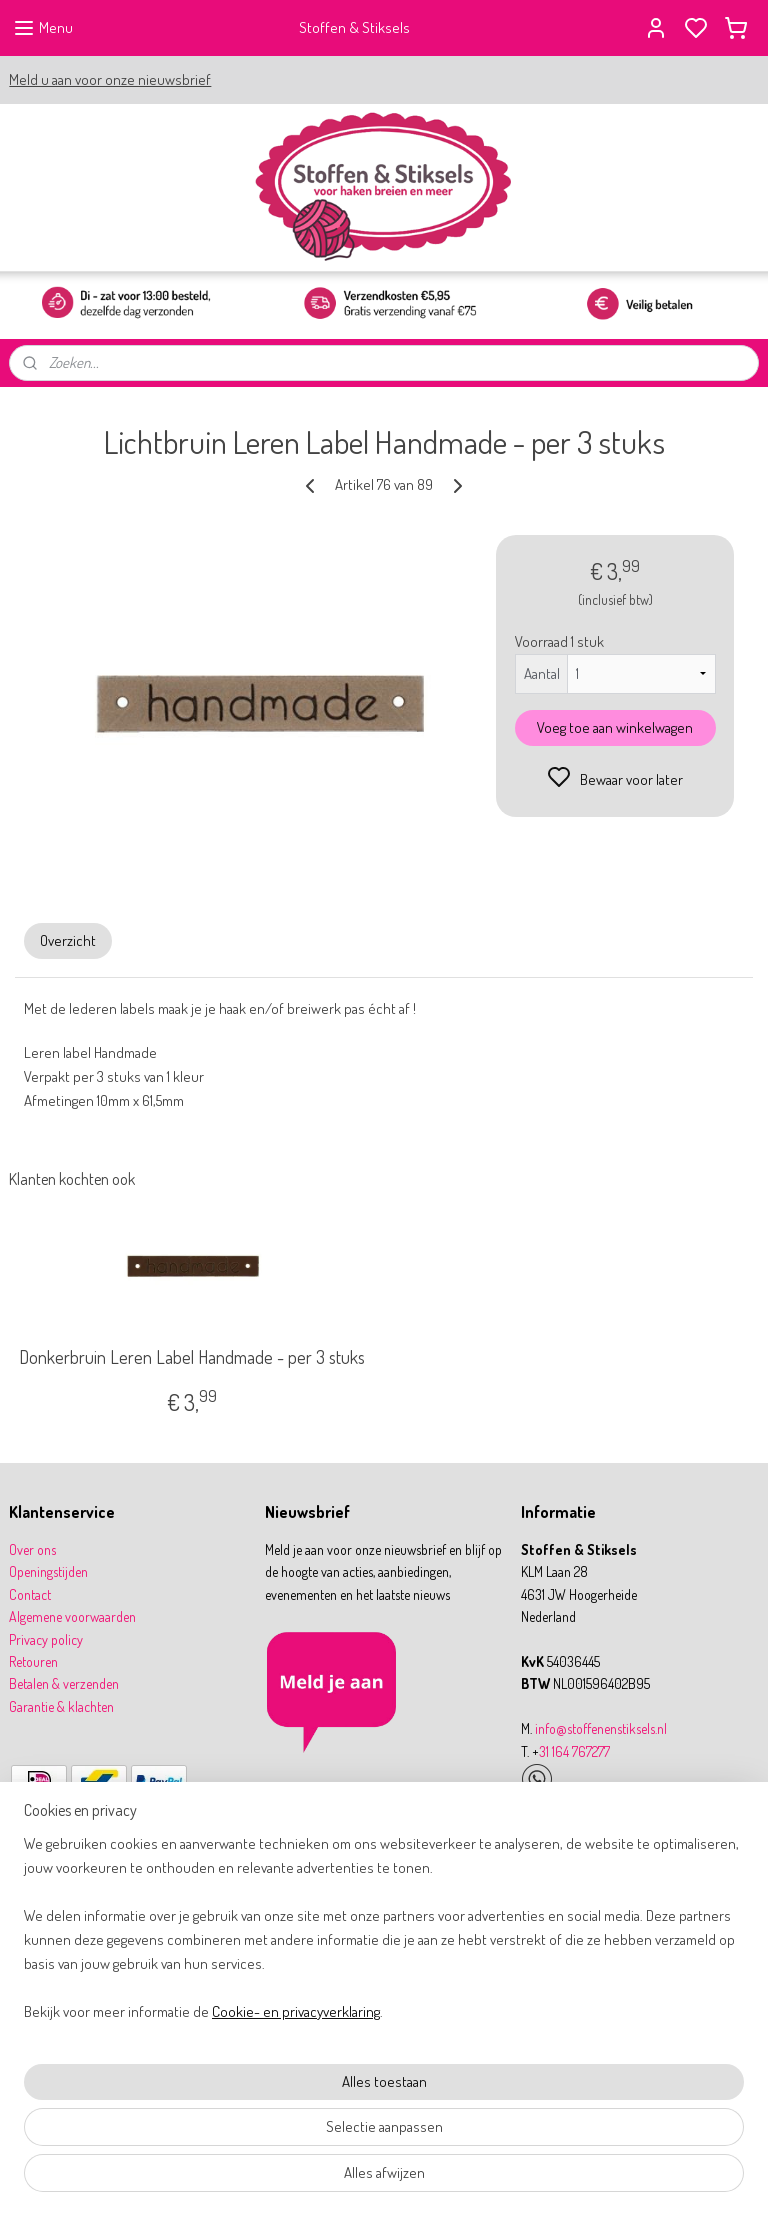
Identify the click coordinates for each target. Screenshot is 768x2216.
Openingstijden (48, 1571)
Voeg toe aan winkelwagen (615, 727)
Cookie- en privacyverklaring (296, 2203)
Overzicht (68, 940)
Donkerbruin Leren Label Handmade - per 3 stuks (192, 1358)
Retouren (33, 1661)
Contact (30, 1594)
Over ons (32, 1549)
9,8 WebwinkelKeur (75, 1899)
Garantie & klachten (61, 1706)
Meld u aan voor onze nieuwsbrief (110, 79)
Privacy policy (46, 1639)
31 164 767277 (574, 1751)
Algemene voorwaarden (72, 1616)
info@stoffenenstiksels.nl (601, 1728)
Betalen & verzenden (64, 1683)
